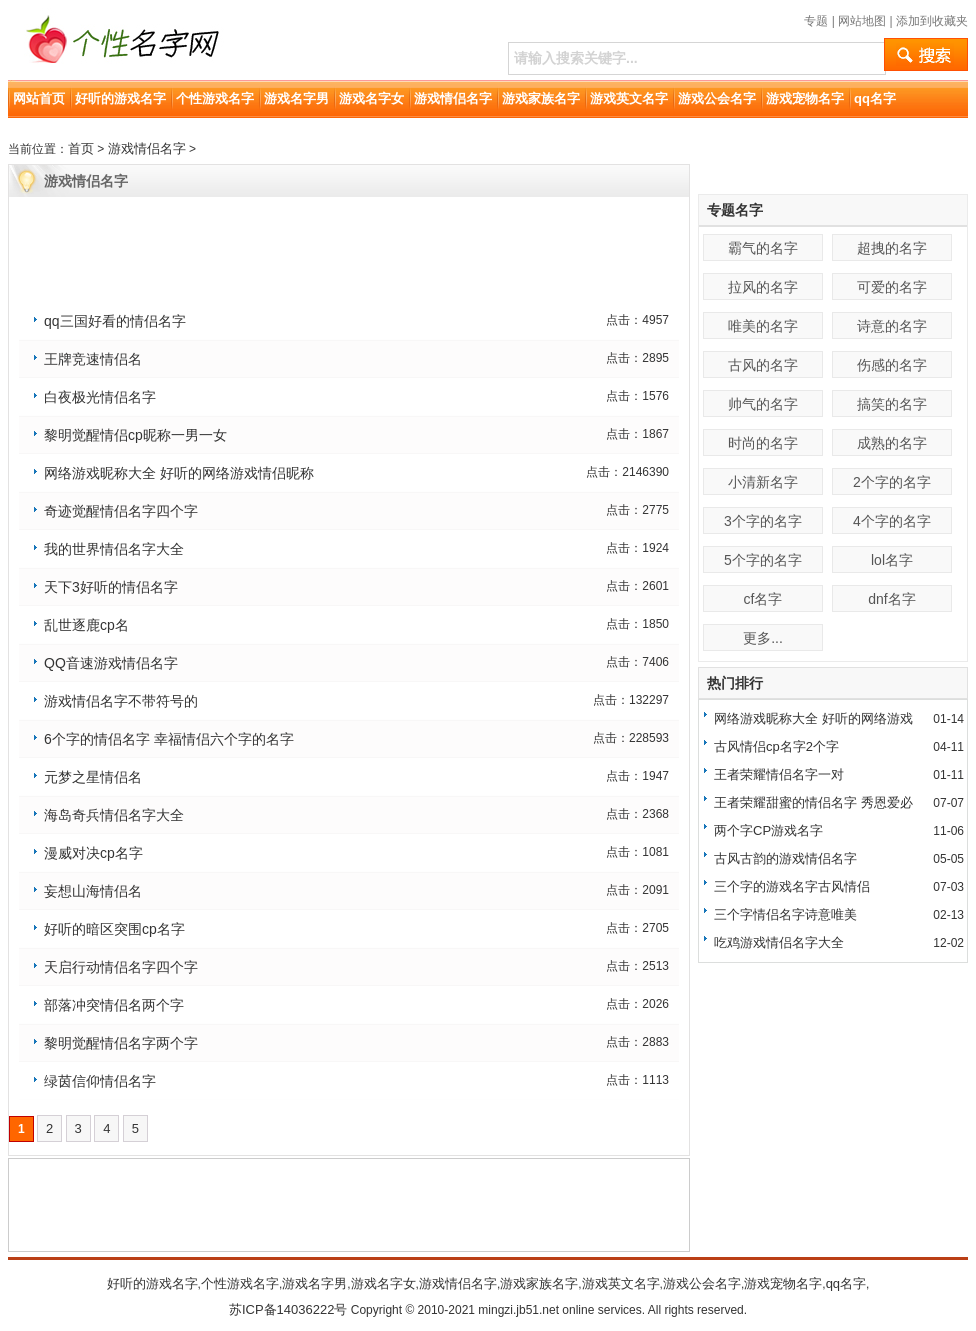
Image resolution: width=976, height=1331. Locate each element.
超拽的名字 (892, 248)
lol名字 (892, 560)
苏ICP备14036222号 (288, 1309)
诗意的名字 (892, 326)
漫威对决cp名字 (93, 853)
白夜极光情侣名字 (100, 397)
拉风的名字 (763, 287)
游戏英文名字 (629, 98)
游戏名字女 (371, 98)
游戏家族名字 (541, 98)
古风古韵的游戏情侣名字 (785, 858)
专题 (816, 21)
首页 (81, 148)
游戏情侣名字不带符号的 (121, 701)
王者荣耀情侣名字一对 (779, 774)
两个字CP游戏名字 (768, 830)
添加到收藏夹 (932, 21)
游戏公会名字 (717, 98)
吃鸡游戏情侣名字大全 (779, 942)
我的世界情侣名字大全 (114, 549)
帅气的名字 (763, 404)
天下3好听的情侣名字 (111, 587)
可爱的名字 (892, 287)
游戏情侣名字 (453, 98)
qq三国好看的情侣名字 (115, 321)
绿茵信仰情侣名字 (100, 1081)
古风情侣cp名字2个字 (776, 746)
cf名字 (763, 599)
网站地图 (862, 21)
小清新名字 (763, 482)
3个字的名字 (763, 521)
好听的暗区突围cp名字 (114, 929)
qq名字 (875, 98)
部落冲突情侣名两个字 (114, 1005)
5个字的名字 (763, 560)
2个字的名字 (892, 482)
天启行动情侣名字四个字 (121, 967)
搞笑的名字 (892, 404)
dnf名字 (891, 599)
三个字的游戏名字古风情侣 (792, 886)
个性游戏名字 (215, 98)
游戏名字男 (296, 98)
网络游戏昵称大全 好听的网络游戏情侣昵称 (179, 473)
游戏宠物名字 (805, 98)
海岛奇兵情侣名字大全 (114, 815)
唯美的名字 (763, 326)
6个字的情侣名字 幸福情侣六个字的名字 (169, 739)
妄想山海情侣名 (93, 891)
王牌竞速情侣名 (93, 359)
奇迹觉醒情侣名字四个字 (121, 511)
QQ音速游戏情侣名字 (111, 663)
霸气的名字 (763, 248)
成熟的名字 (892, 443)
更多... (763, 638)
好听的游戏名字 (120, 98)
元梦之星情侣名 (93, 777)
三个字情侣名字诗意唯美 (785, 914)
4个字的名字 (892, 521)
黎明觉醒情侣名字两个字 (121, 1043)
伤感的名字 (892, 365)
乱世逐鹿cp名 (86, 625)
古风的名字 (763, 365)
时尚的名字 (763, 443)
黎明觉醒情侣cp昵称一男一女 (135, 435)
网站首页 (39, 98)
